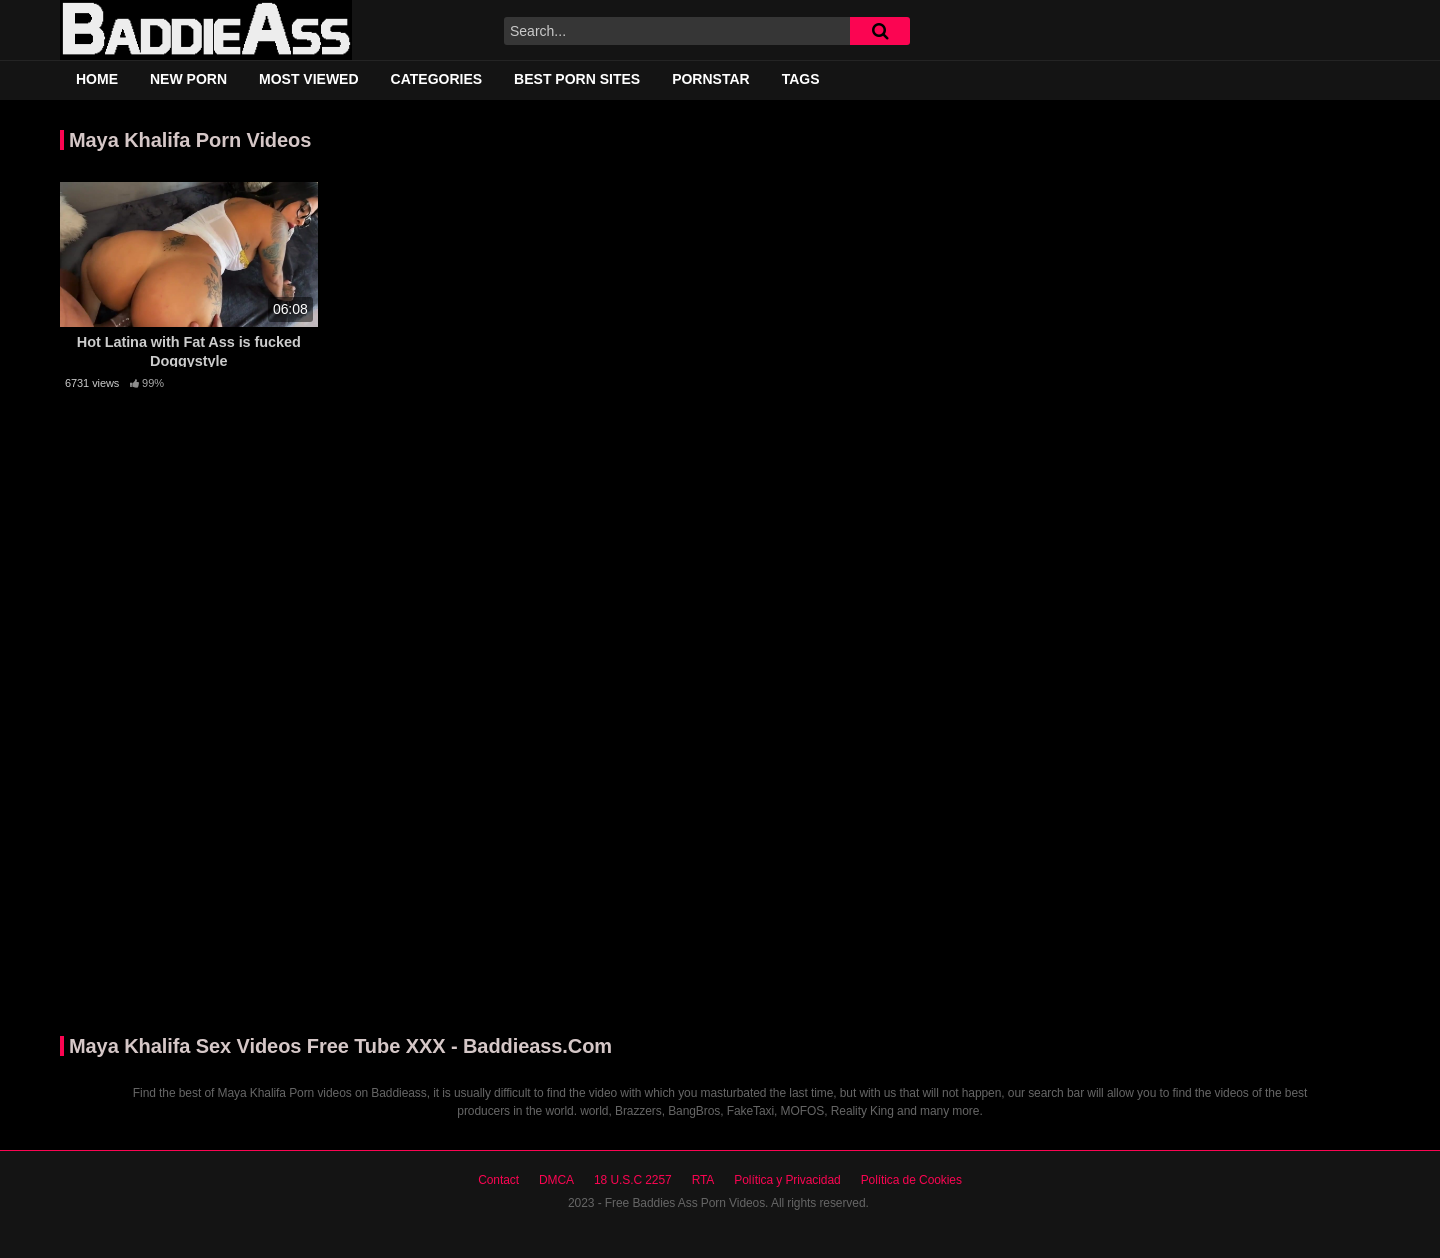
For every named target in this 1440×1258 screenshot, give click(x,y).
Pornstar (711, 79)
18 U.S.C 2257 (633, 1180)
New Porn (188, 79)
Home (97, 79)
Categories (437, 79)
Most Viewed (309, 79)
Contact (498, 1180)
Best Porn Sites (577, 79)
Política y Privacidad (787, 1180)
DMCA (556, 1180)
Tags (801, 79)
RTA (703, 1180)
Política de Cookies (911, 1180)
